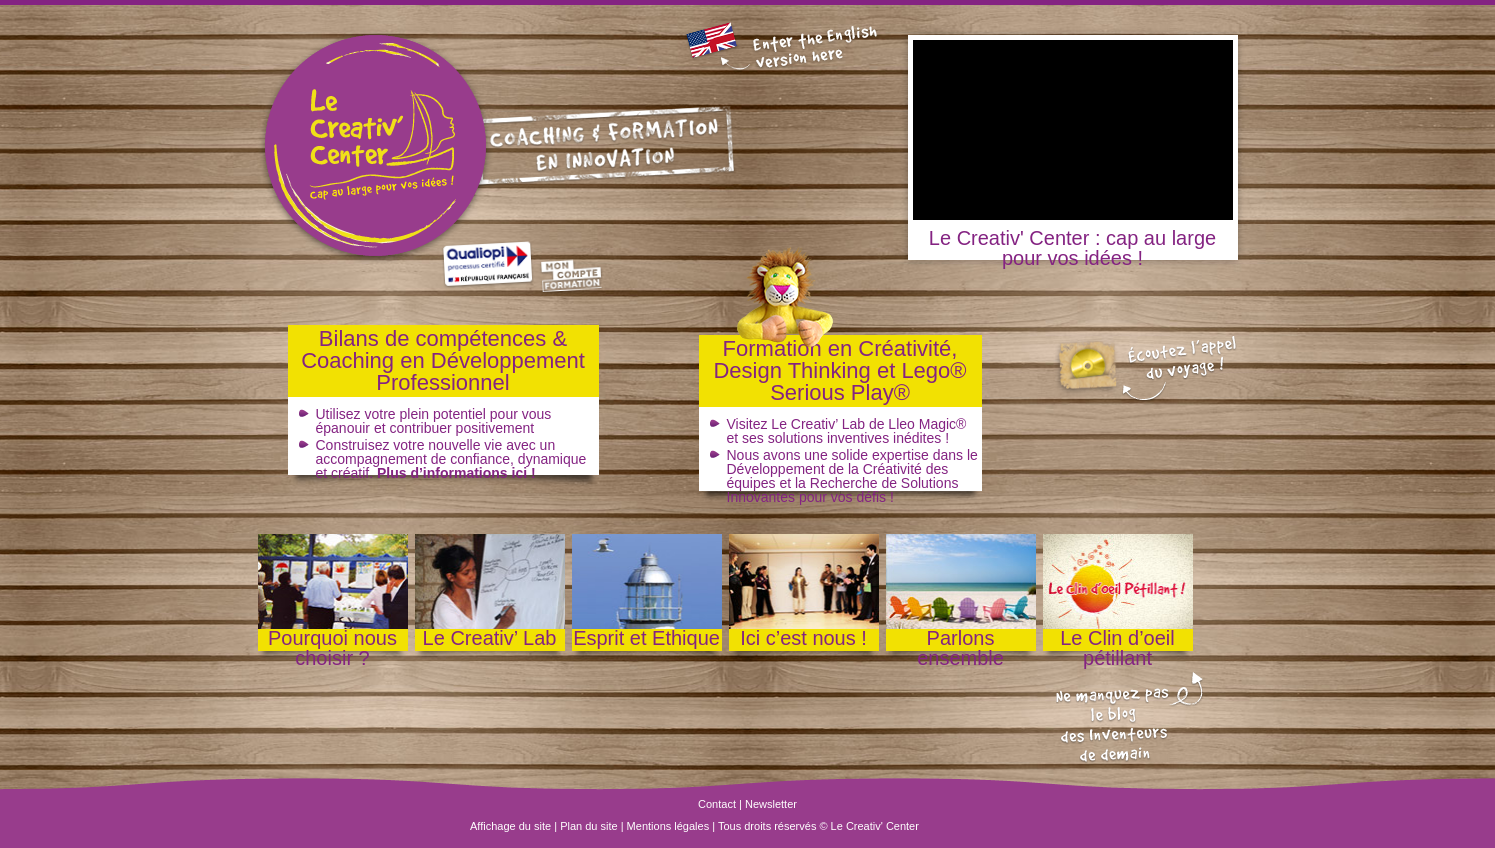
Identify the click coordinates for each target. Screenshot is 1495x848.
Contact (717, 804)
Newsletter (771, 804)
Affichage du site (510, 826)
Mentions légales (668, 826)
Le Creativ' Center (358, 147)
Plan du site (588, 826)
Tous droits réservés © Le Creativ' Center (818, 826)
